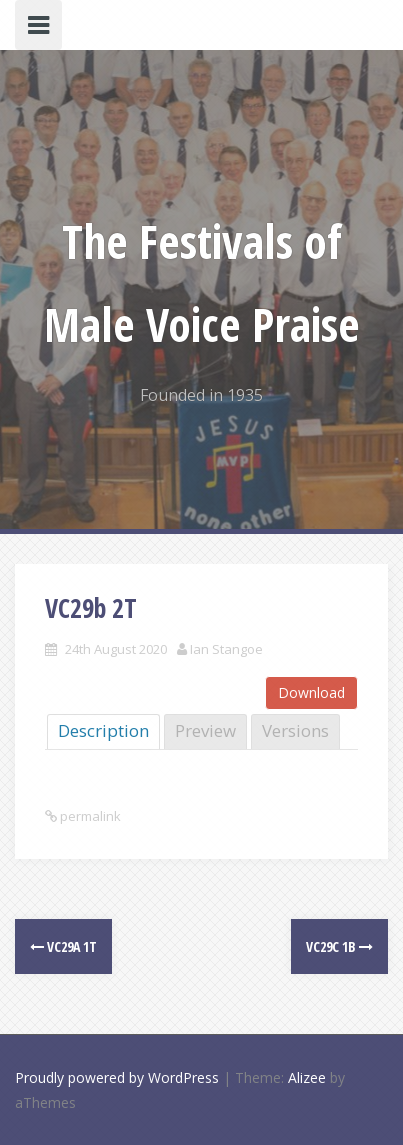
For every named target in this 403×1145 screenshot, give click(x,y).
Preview (205, 730)
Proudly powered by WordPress (117, 1077)
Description (103, 730)
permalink (89, 816)
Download (311, 692)
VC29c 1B (339, 946)
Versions (295, 730)
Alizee (307, 1077)
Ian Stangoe (226, 649)
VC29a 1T (63, 946)
